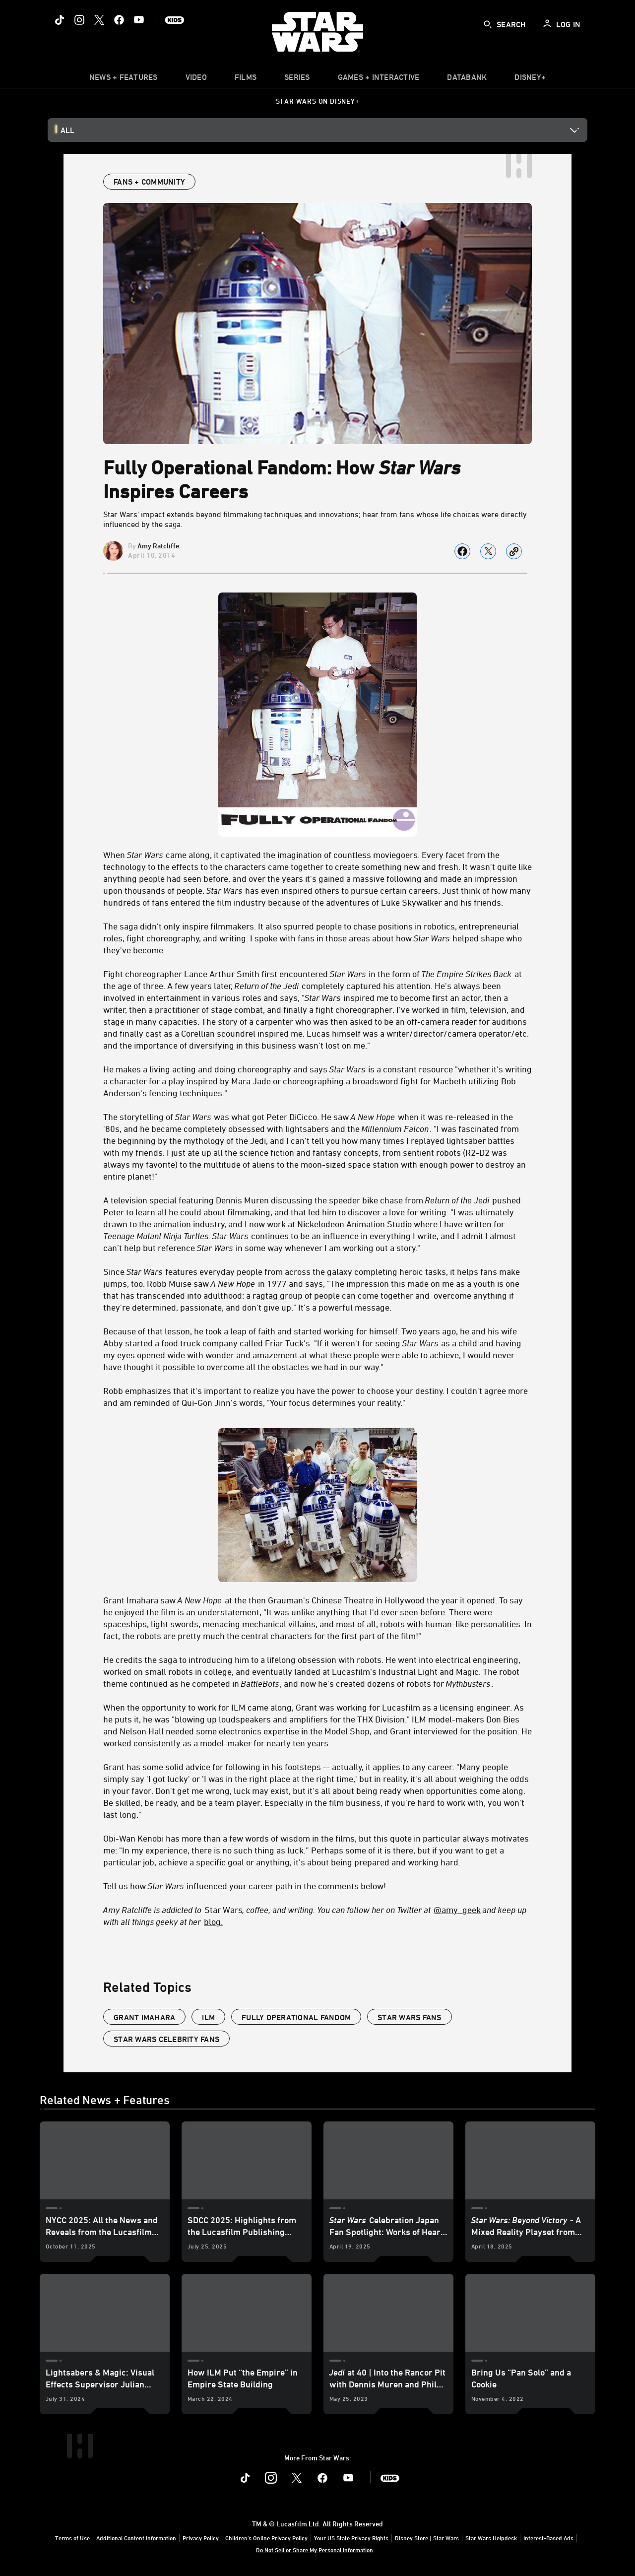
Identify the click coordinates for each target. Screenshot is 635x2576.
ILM (208, 2017)
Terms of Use (72, 2537)
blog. (213, 1921)
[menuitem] (196, 79)
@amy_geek (457, 1910)
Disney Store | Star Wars (427, 2537)
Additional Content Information (136, 2537)
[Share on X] (488, 551)
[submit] (488, 24)
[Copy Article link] (514, 551)
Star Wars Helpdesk (491, 2537)
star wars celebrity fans (166, 2039)
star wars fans (410, 2017)
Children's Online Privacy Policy (266, 2537)
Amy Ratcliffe (158, 545)
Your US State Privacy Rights (351, 2537)
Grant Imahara (144, 2017)
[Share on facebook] (462, 551)
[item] (123, 79)
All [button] (67, 130)
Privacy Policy (201, 2537)
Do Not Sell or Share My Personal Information (314, 2549)
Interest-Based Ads (548, 2537)
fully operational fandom (296, 2017)
